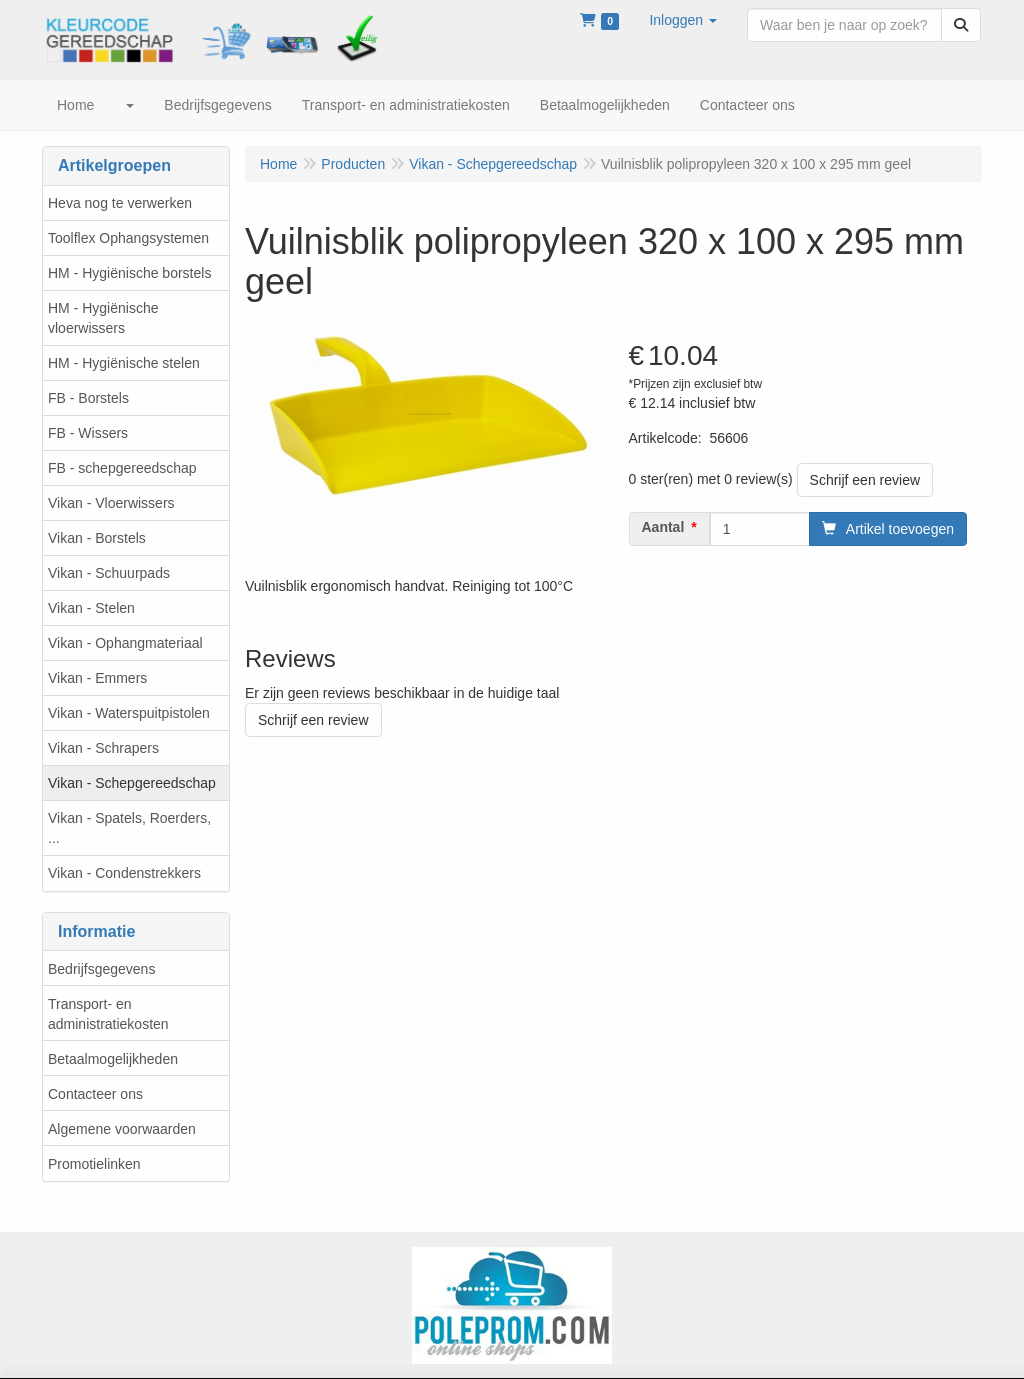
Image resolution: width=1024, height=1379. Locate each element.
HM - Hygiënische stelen (124, 363)
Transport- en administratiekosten (108, 1014)
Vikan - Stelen (91, 608)
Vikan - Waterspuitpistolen (129, 713)
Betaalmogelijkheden (113, 1059)
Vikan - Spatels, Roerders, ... (129, 828)
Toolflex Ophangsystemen (128, 238)
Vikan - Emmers (97, 678)
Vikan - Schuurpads (109, 573)
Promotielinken (94, 1164)
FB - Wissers (88, 433)
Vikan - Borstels (97, 538)
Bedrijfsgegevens (101, 969)
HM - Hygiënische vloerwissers (103, 318)
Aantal (663, 527)
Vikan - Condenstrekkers (124, 873)
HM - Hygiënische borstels (129, 273)
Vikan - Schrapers (103, 748)
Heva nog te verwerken (120, 203)
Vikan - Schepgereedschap (132, 783)
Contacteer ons (95, 1094)
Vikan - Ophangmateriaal (125, 643)
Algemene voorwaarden (122, 1129)
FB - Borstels (88, 398)
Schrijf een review (865, 480)
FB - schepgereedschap (122, 468)
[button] (683, 20)
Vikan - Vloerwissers (111, 503)
